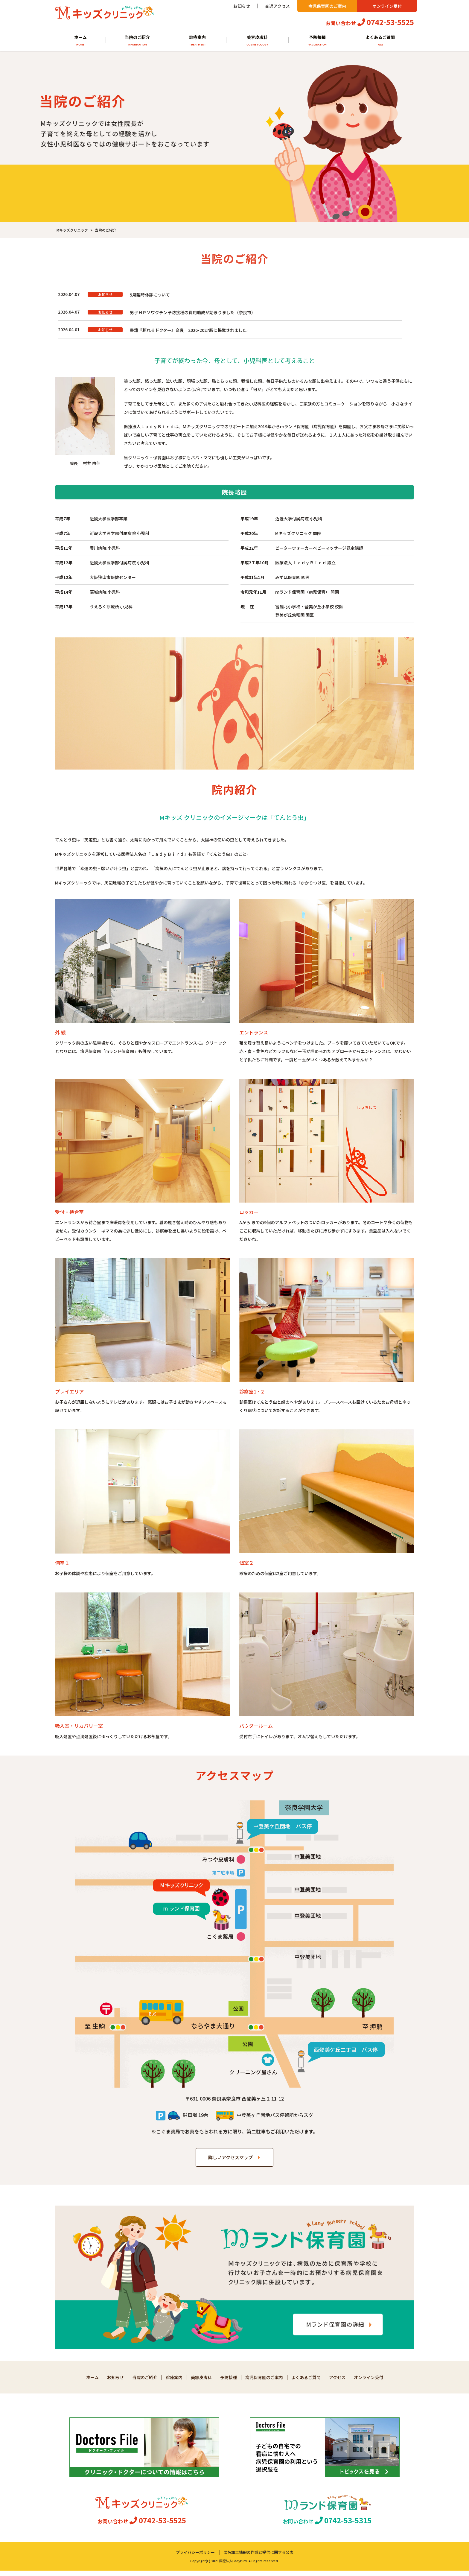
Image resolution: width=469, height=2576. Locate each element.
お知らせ (241, 6)
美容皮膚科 (257, 40)
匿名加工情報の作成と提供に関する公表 (258, 2557)
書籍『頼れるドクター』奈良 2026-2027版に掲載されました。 (190, 334)
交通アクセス (277, 6)
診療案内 (197, 40)
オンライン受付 (387, 6)
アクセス (337, 2383)
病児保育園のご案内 (327, 6)
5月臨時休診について (150, 295)
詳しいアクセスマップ (230, 2162)
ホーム (80, 40)
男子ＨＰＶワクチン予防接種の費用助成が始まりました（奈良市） (192, 314)
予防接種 (318, 40)
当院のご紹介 (137, 40)
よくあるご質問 (380, 40)
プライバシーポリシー (195, 2557)
